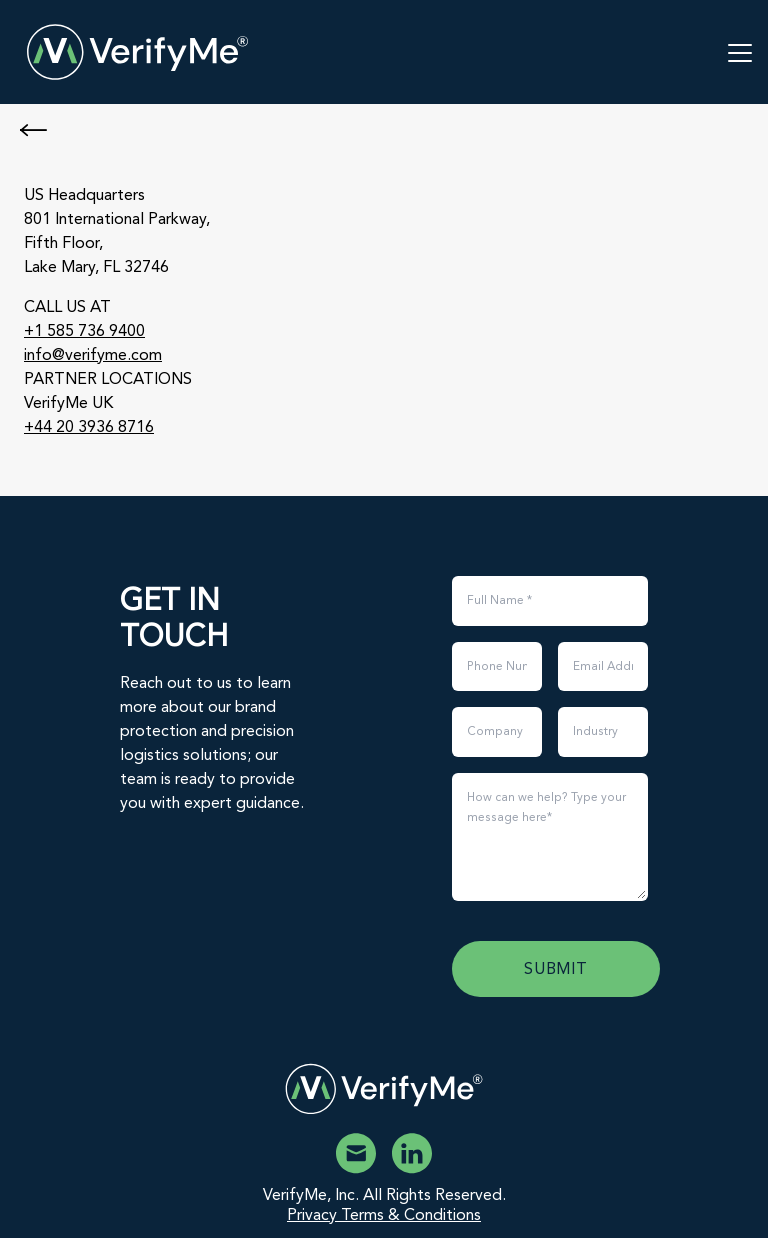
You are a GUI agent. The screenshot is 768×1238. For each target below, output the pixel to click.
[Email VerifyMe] (356, 1153)
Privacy (314, 1216)
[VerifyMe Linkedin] (412, 1153)
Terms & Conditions (411, 1216)
